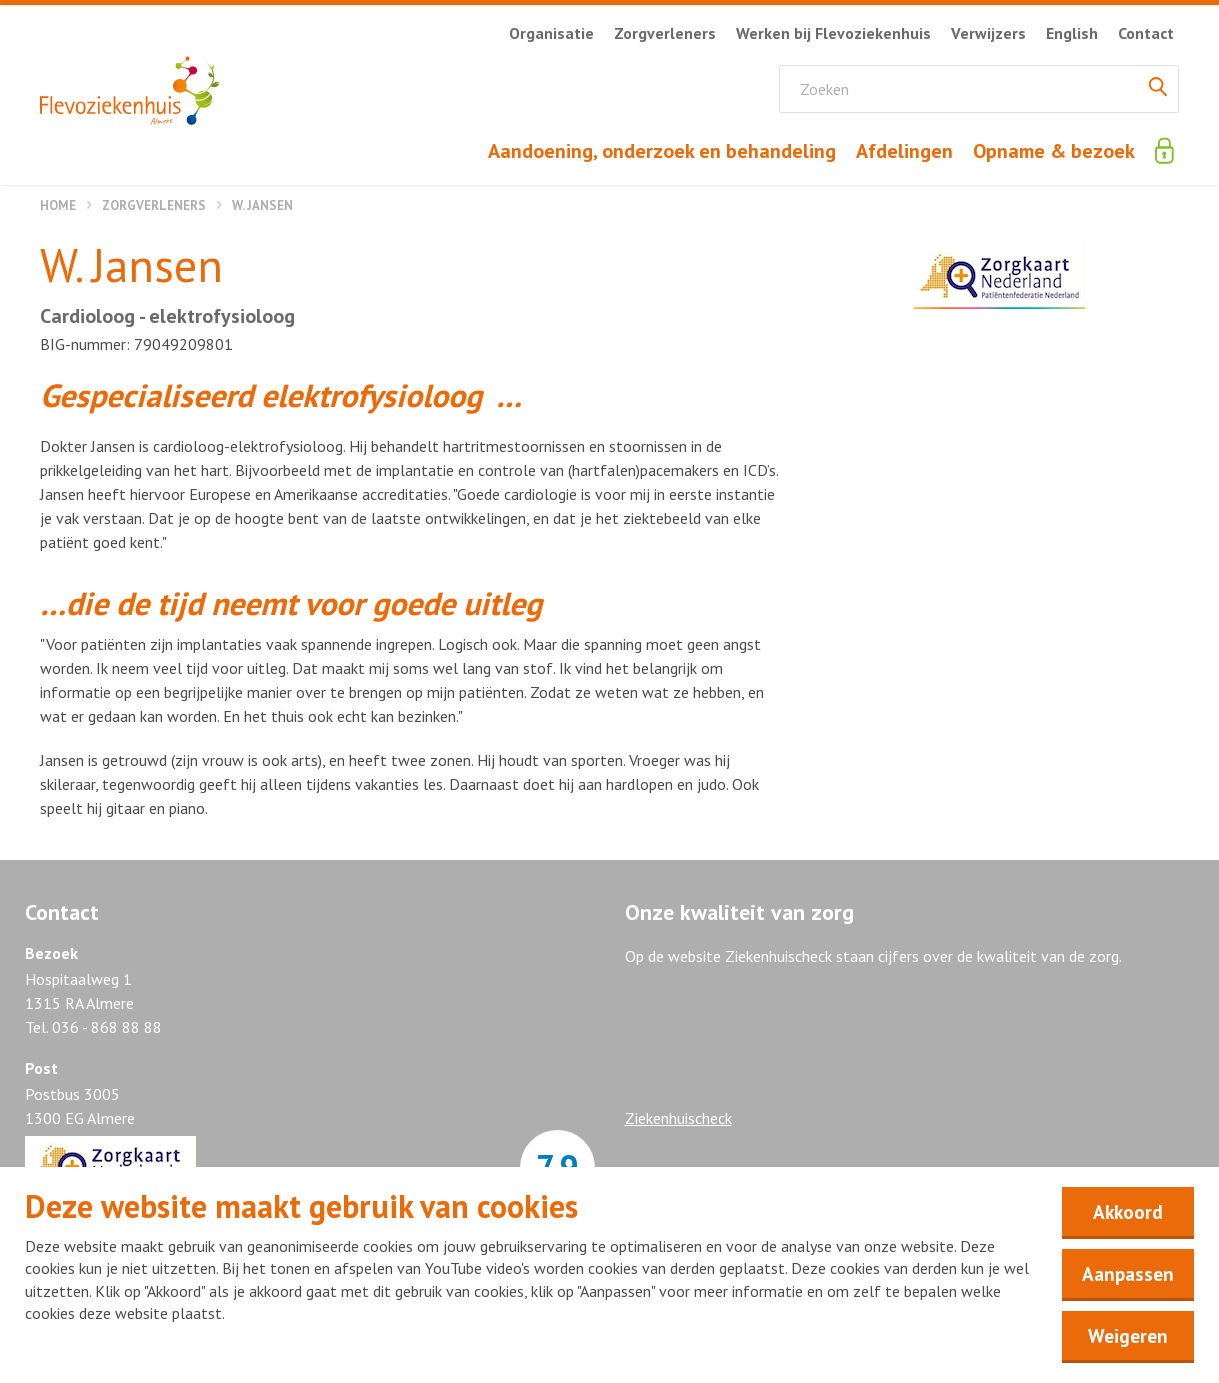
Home (58, 205)
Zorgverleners (154, 205)
